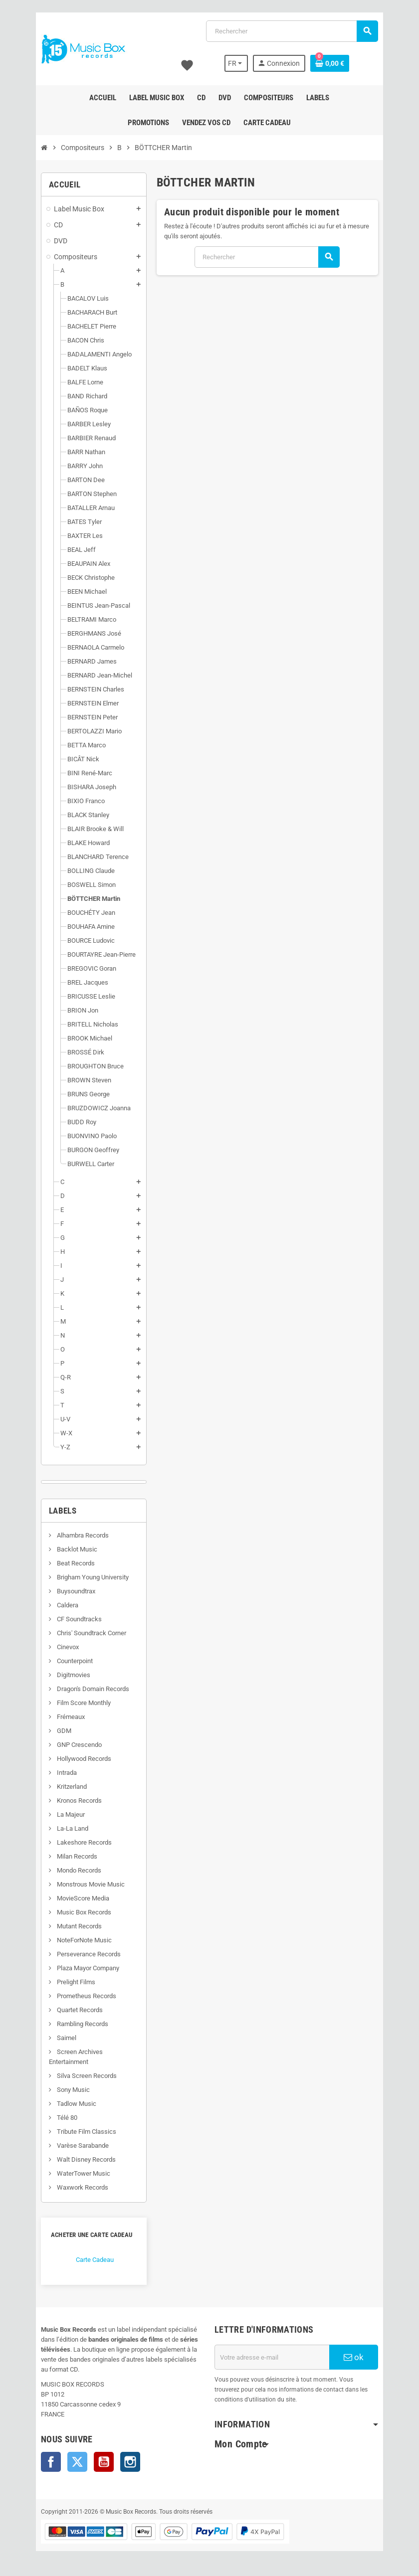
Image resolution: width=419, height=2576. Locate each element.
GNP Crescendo (72, 1744)
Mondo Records (72, 1870)
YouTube (98, 2462)
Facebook (45, 2462)
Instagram (124, 2462)
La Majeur (64, 1814)
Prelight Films (69, 1982)
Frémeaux (64, 1716)
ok (359, 2357)
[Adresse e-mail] (273, 2357)
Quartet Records (73, 2010)
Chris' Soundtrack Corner (84, 1633)
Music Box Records (77, 1912)
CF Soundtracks (72, 1619)
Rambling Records (75, 2024)
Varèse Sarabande (76, 2145)
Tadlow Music (69, 2103)
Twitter (71, 2462)
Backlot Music (70, 1549)
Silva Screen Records (80, 2075)
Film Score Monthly (77, 1703)
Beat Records (69, 1563)
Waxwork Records (75, 2187)
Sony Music (66, 2089)
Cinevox (61, 1647)
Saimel (59, 2038)
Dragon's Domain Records (86, 1689)
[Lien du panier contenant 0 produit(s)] (335, 63)
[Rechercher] (294, 31)
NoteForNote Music (77, 1940)
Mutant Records (72, 1926)
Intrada (60, 1772)
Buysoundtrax (69, 1591)
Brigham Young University (86, 1577)
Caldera (60, 1605)
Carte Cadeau (89, 2259)
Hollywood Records (77, 1758)
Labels (56, 1511)
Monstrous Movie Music (84, 1884)
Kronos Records (72, 1800)
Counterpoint (68, 1661)
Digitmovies (66, 1675)
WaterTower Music (76, 2173)
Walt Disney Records (79, 2159)
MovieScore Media (76, 1898)
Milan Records (70, 1856)
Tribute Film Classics (79, 2131)
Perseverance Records (82, 1954)
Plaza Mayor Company (81, 1968)
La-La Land (65, 1828)
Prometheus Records (79, 1996)
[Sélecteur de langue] (241, 63)
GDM (57, 1730)
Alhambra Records (76, 1535)
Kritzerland (65, 1786)
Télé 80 (60, 2117)
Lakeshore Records (77, 1842)
